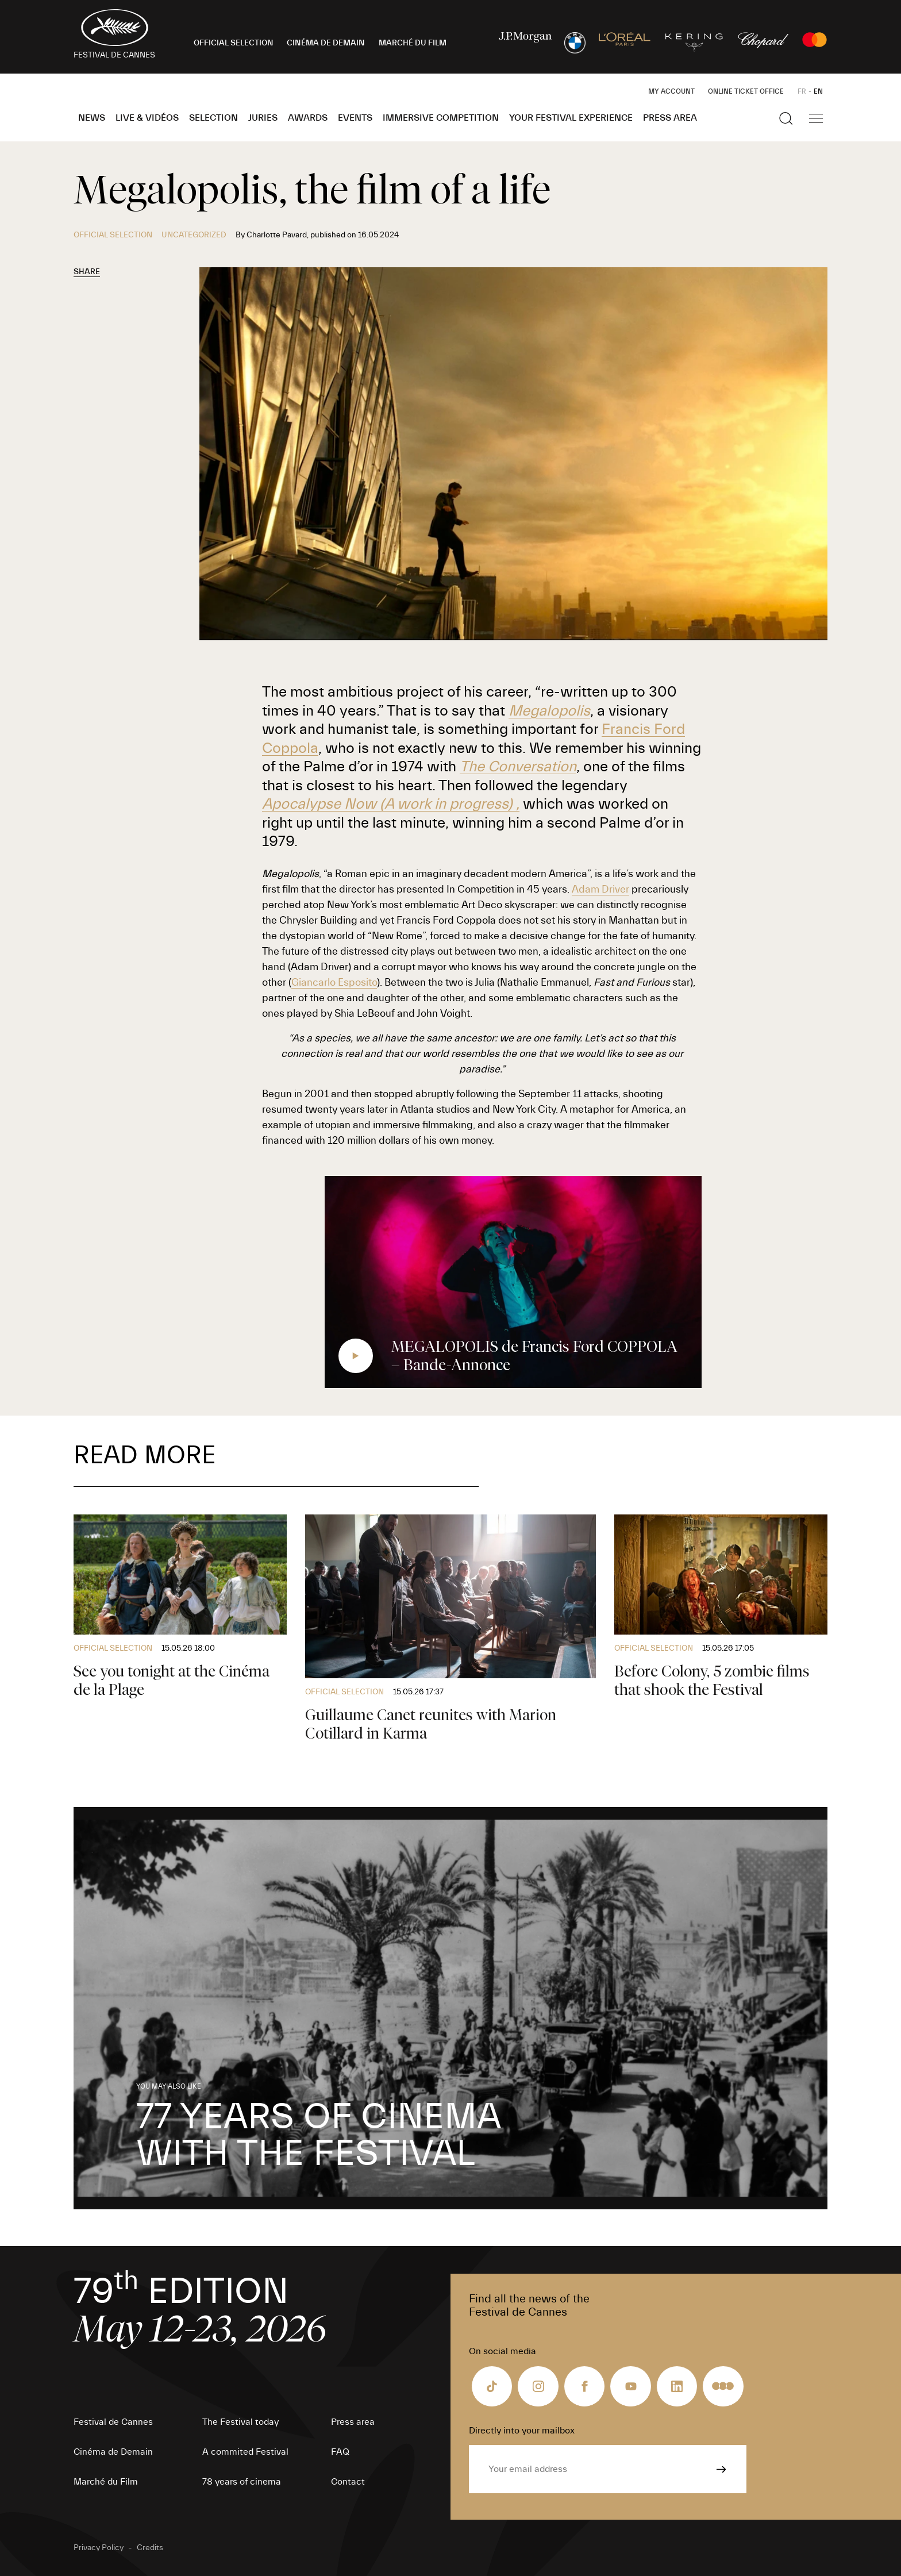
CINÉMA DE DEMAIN (326, 43)
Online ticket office (746, 91)
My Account (671, 91)
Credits (150, 2547)
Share (87, 271)
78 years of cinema (241, 2482)
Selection (213, 118)
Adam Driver (600, 889)
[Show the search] (786, 118)
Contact (348, 2482)
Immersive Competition (441, 118)
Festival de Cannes (113, 2422)
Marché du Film (106, 2482)
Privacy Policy (99, 2547)
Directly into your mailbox (522, 2430)
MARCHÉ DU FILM (412, 43)
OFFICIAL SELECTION (234, 43)
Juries (263, 118)
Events (355, 118)
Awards (308, 118)
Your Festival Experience (571, 118)
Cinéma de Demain (113, 2452)
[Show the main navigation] (816, 118)
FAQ (340, 2452)
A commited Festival (245, 2452)
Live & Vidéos (147, 118)
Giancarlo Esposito (334, 982)
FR (802, 91)
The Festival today (240, 2422)
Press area (670, 118)
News (91, 118)
